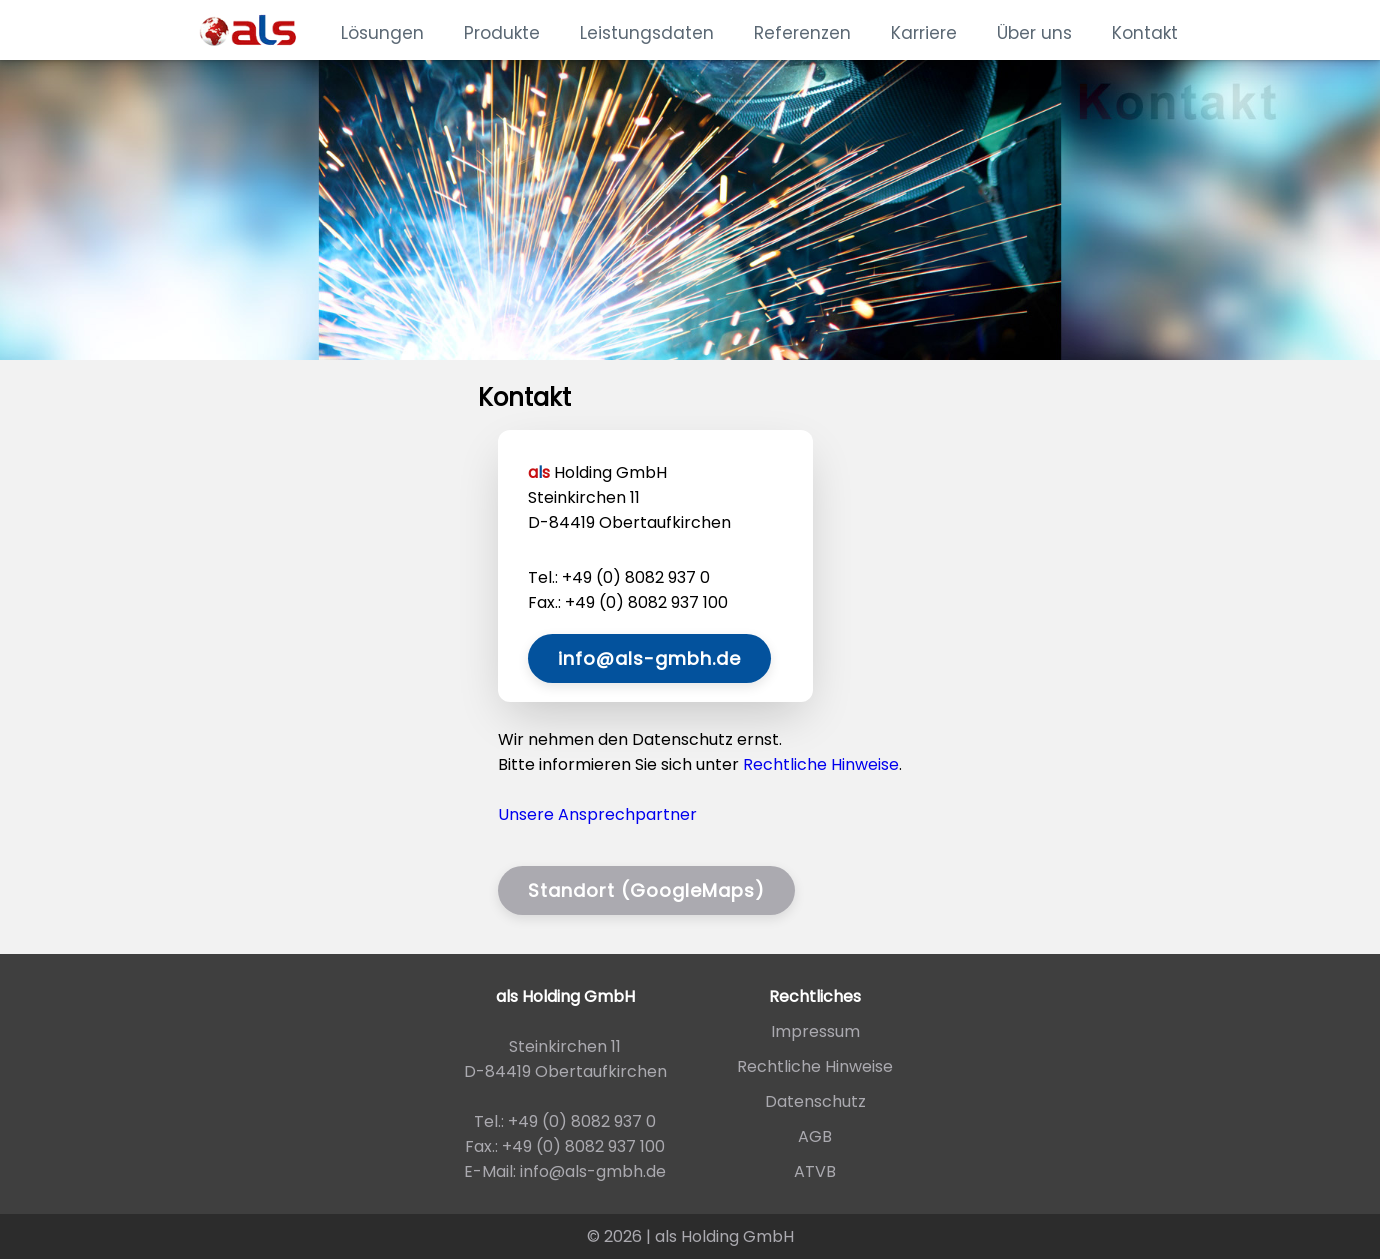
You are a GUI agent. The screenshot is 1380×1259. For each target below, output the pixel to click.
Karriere (924, 33)
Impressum (815, 1031)
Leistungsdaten (647, 33)
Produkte (502, 33)
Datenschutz (815, 1101)
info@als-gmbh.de (649, 658)
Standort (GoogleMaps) (646, 890)
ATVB (815, 1171)
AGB (815, 1136)
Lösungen (382, 33)
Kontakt (1145, 33)
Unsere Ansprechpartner (597, 814)
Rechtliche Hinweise (821, 764)
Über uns (1034, 33)
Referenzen (802, 33)
